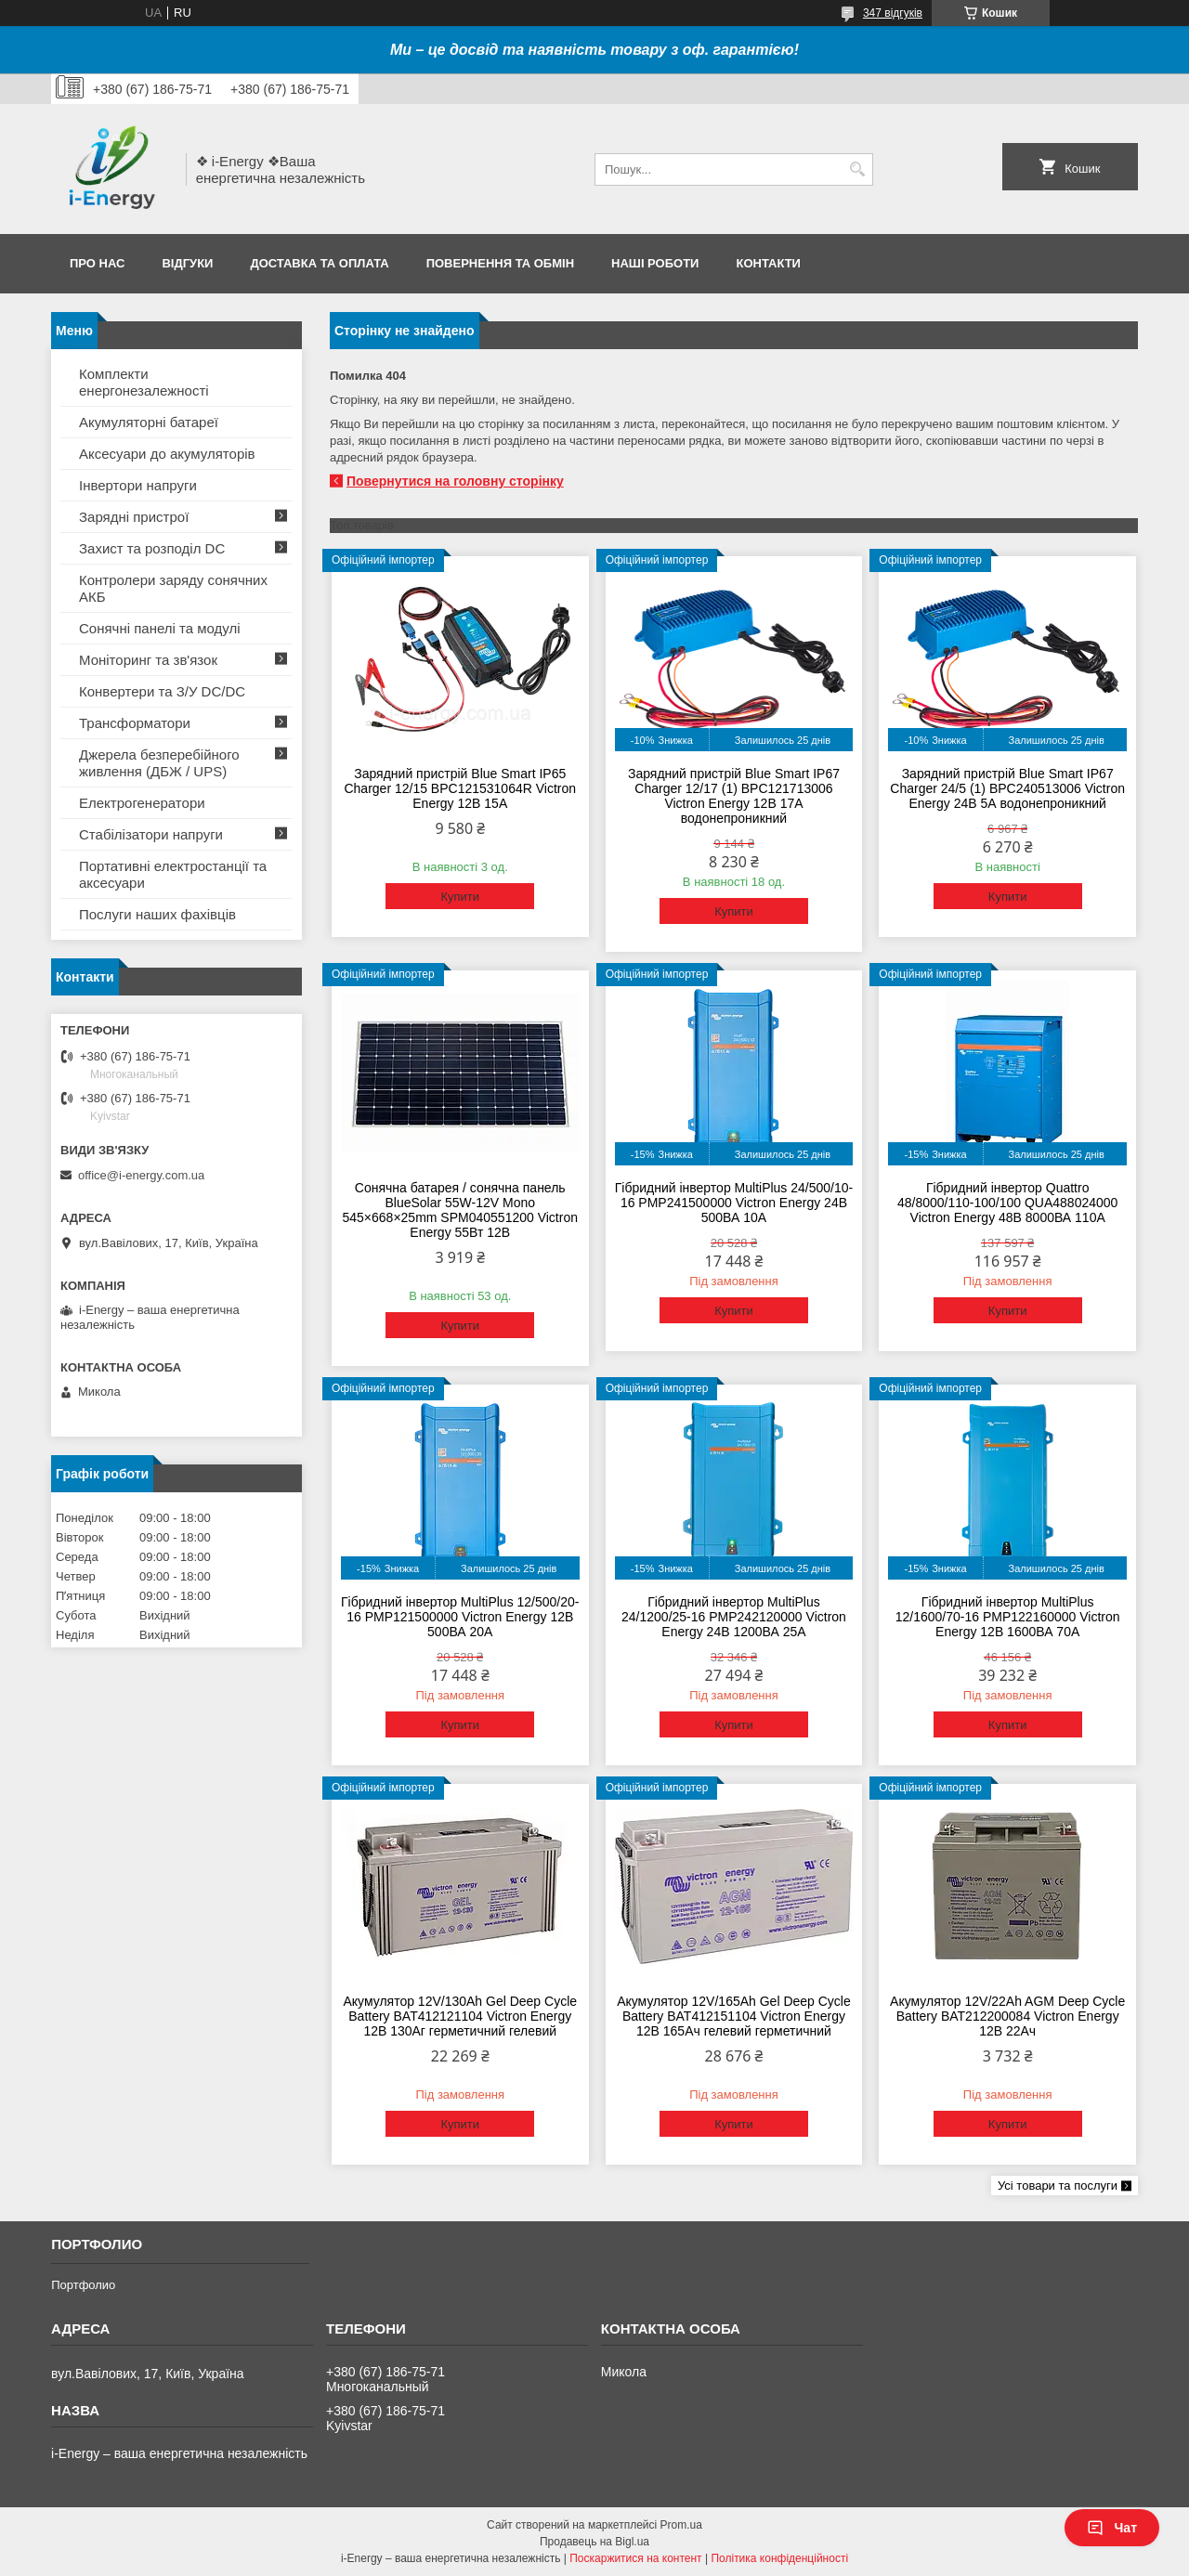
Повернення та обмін (500, 263)
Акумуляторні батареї (148, 422)
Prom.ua (681, 2524)
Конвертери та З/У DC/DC (162, 691)
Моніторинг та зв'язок (148, 660)
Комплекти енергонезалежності (144, 382)
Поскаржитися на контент (635, 2558)
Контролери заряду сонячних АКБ (173, 588)
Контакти (768, 263)
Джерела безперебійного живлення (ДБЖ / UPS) (159, 763)
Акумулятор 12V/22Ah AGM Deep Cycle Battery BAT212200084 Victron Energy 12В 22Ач (1007, 2016)
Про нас (97, 263)
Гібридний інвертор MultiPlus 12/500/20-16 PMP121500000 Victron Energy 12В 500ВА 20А (460, 1616)
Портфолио (83, 2285)
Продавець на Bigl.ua (594, 2541)
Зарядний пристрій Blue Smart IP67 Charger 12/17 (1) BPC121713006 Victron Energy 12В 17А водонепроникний (734, 796)
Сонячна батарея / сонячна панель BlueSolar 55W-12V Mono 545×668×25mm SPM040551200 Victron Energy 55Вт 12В (460, 1210)
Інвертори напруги (138, 485)
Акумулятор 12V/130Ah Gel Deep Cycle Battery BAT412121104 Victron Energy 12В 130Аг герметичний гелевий (460, 2016)
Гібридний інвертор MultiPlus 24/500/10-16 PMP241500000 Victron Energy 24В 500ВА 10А (734, 1202)
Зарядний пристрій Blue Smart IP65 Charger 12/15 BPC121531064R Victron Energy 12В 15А (460, 788)
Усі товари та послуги (1057, 2185)
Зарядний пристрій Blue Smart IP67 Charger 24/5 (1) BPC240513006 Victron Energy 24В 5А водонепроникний (1007, 788)
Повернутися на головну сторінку (455, 481)
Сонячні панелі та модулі (160, 628)
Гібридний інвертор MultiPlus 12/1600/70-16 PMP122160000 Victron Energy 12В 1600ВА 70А (1007, 1616)
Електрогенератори (142, 803)
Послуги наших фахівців (157, 914)
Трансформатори (134, 723)
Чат (1112, 2527)
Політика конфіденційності (779, 2558)
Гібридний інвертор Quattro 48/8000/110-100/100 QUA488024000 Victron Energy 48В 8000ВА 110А (1007, 1202)
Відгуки (187, 263)
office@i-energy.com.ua (141, 1175)
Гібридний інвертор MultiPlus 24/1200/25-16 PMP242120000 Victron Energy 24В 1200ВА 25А (733, 1616)
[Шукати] (857, 169)
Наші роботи (655, 263)
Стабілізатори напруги (151, 834)
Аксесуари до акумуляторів (167, 454)
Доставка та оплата (319, 263)
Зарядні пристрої (134, 517)
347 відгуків (892, 13)
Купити (459, 897)
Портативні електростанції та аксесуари (173, 874)
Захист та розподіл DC (152, 548)
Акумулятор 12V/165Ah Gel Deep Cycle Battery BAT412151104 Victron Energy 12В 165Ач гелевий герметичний (734, 2016)
